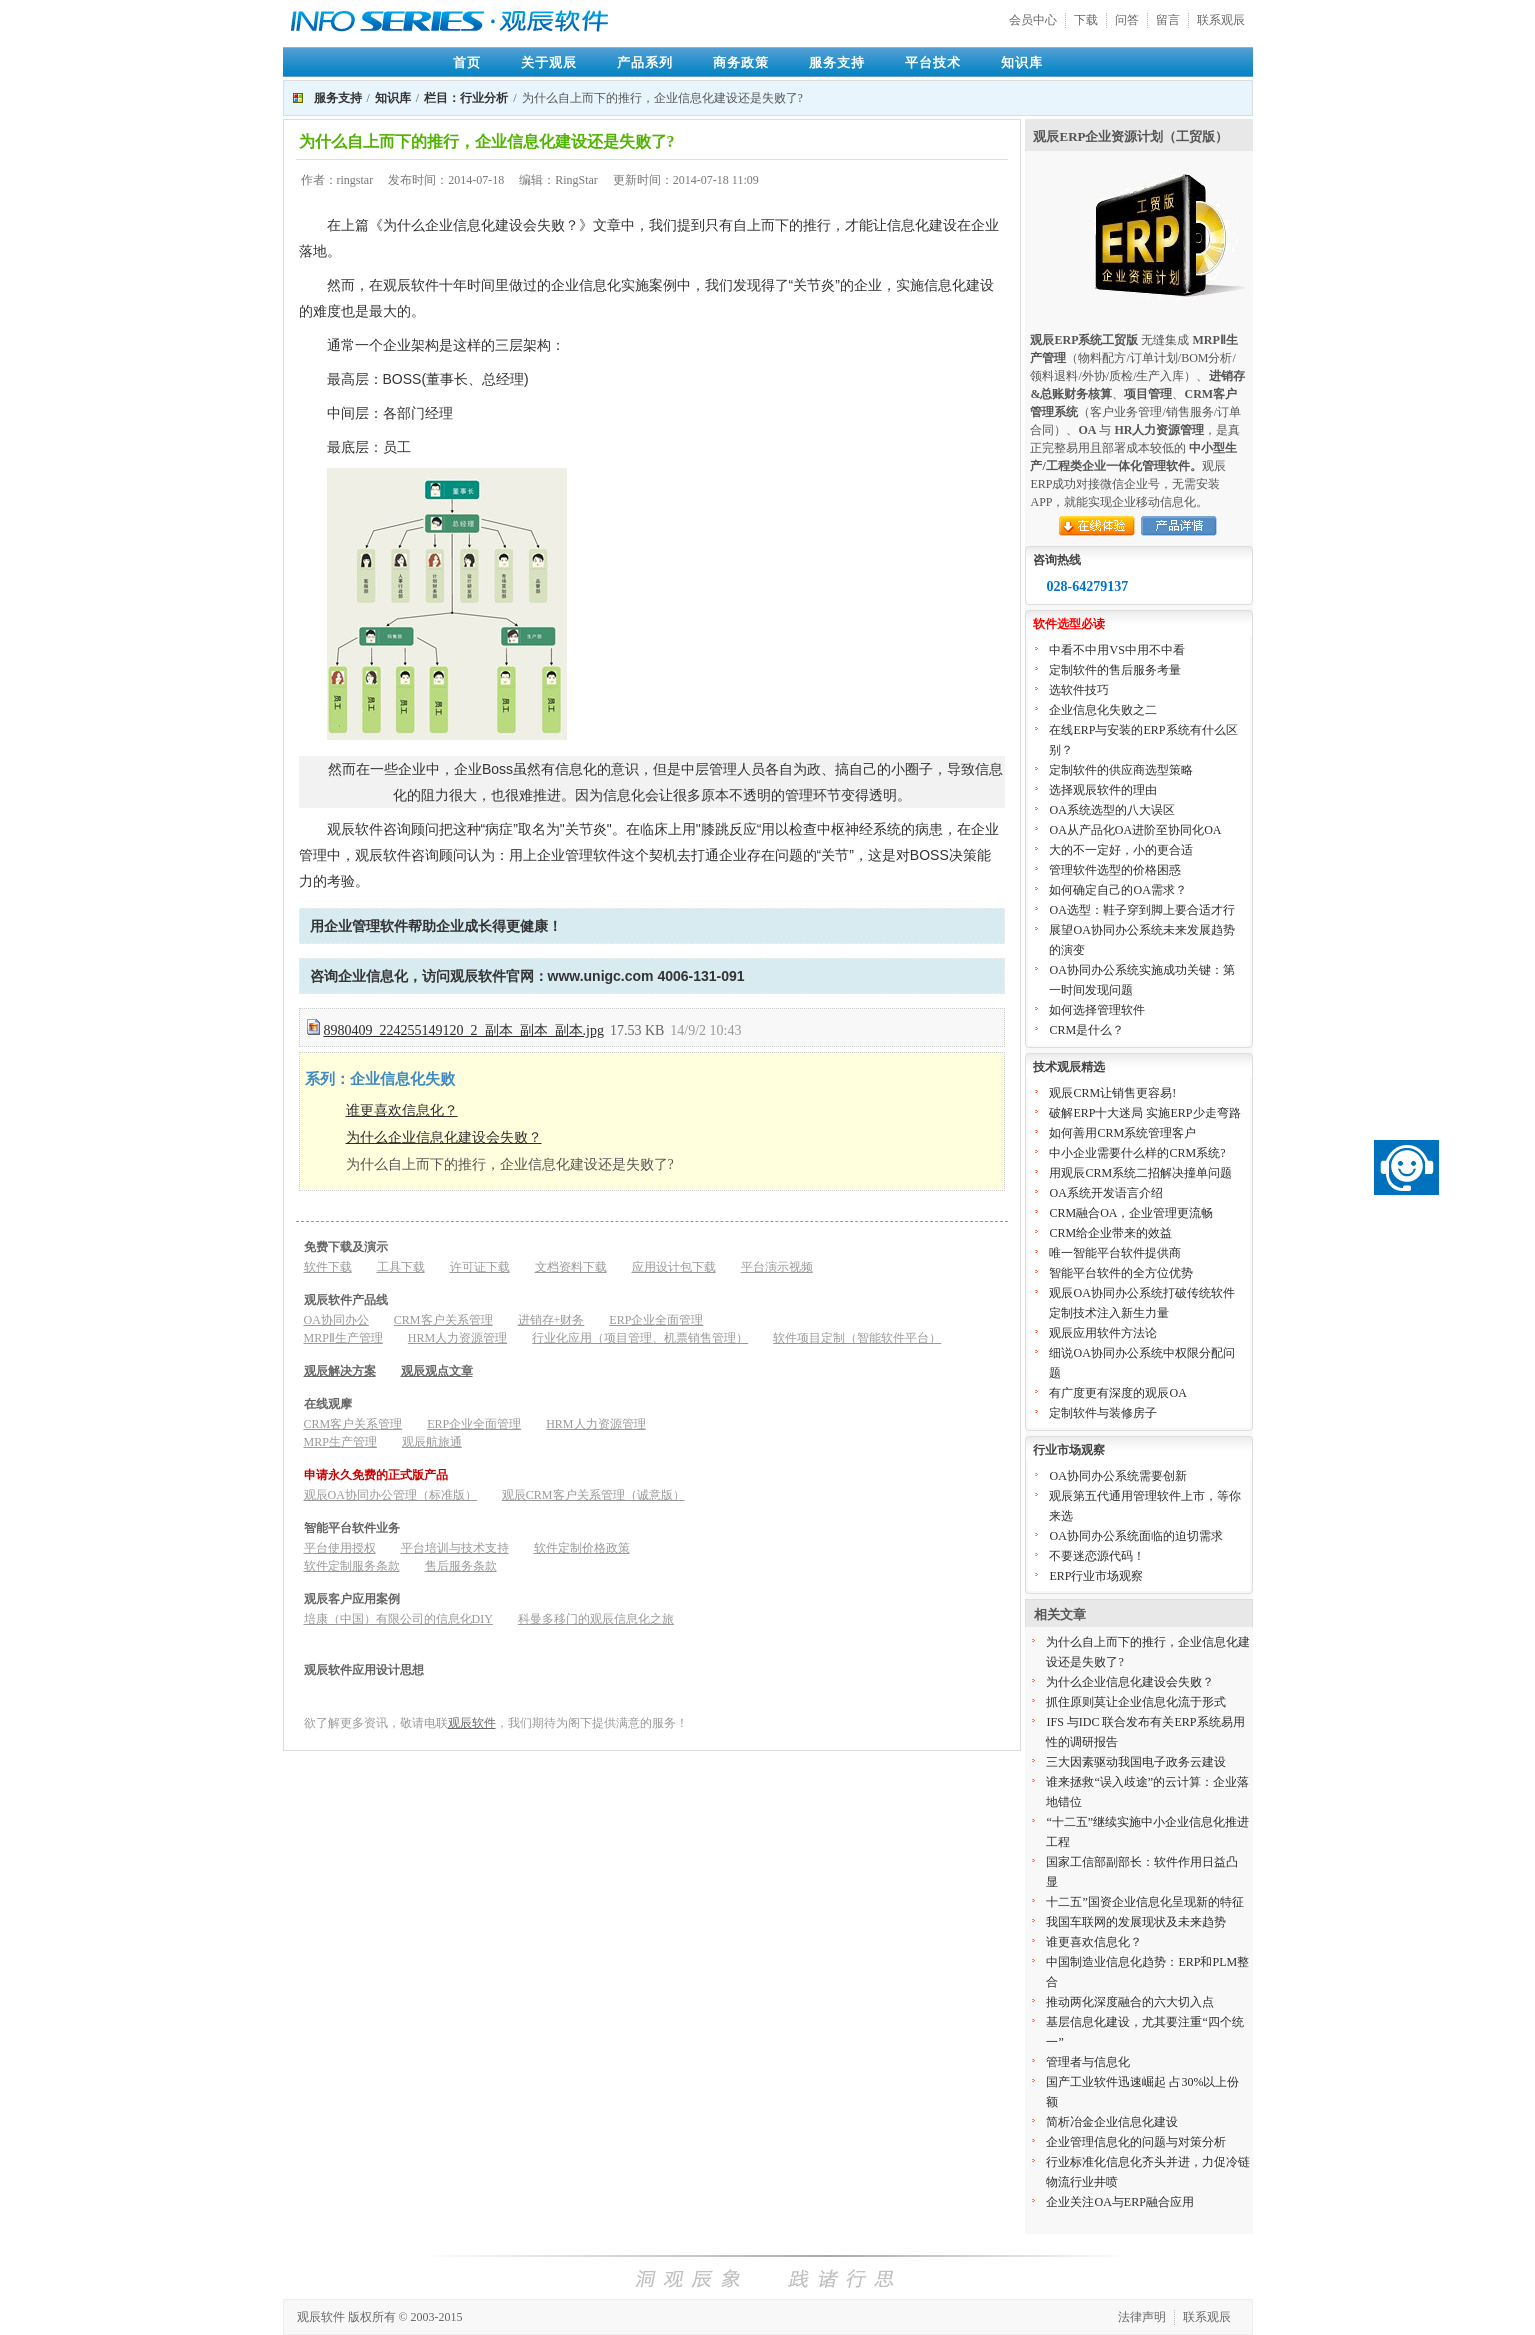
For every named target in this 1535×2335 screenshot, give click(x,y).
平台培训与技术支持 (455, 1548)
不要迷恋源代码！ (1097, 1556)
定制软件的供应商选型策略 (1121, 770)
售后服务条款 (461, 1566)
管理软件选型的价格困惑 (1115, 870)
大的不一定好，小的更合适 (1121, 850)
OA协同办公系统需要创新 (1117, 1476)
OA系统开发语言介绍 (1105, 1193)
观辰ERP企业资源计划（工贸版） (1130, 136)
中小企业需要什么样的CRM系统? (1137, 1153)
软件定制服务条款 (352, 1566)
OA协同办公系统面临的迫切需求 (1135, 1536)
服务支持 (837, 62)
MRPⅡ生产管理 (343, 1338)
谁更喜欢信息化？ (402, 1110)
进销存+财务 (551, 1320)
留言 (1168, 20)
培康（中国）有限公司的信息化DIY (398, 1619)
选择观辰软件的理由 (1103, 790)
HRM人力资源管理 (457, 1338)
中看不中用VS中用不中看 (1116, 650)
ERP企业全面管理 (656, 1320)
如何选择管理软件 (1097, 1010)
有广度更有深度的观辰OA (1117, 1393)
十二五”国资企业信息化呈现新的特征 (1144, 1902)
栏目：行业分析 (466, 98)
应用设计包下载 (674, 1267)
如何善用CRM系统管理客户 (1122, 1133)
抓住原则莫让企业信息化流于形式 (1136, 1702)
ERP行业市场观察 (1096, 1576)
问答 (1127, 20)
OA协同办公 (336, 1320)
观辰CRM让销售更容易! (1112, 1093)
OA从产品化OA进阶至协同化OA (1135, 830)
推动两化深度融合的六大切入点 (1130, 2002)
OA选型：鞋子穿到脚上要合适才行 (1141, 910)
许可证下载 (480, 1267)
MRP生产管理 (340, 1442)
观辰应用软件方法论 (1103, 1333)
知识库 (1022, 62)
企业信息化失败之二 (1103, 710)
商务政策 (741, 62)
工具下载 (401, 1267)
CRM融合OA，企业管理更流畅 (1131, 1213)
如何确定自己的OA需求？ (1117, 890)
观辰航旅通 (432, 1442)
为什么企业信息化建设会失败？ (444, 1137)
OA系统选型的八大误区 (1111, 810)
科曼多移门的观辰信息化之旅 (596, 1619)
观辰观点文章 (437, 1371)
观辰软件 (472, 1723)
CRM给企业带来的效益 (1110, 1233)
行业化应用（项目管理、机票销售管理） (640, 1338)
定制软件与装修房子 (1103, 1413)
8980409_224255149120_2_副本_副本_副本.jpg (464, 1030)
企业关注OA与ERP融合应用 (1119, 2202)
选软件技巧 (1079, 690)
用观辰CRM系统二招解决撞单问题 (1140, 1173)
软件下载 (328, 1267)
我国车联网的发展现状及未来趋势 (1136, 1922)
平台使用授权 (340, 1548)
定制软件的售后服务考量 (1115, 670)
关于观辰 (549, 62)
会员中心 (1033, 20)
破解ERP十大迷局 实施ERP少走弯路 (1144, 1113)
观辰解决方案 (340, 1371)
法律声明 (1142, 2317)
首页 (467, 62)
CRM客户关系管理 (443, 1320)
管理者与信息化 (1088, 2062)
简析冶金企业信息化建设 (1112, 2122)
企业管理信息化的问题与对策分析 (1136, 2142)
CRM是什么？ (1086, 1030)
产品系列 (645, 62)
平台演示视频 (777, 1267)
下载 (1086, 20)
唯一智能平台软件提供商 (1115, 1253)
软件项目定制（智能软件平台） (857, 1338)
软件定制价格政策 (582, 1548)
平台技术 (933, 62)
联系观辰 (1221, 20)
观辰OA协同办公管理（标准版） (390, 1495)
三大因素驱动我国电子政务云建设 (1136, 1762)
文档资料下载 (571, 1267)
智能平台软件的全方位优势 (1121, 1273)
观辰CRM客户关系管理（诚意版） (593, 1495)
